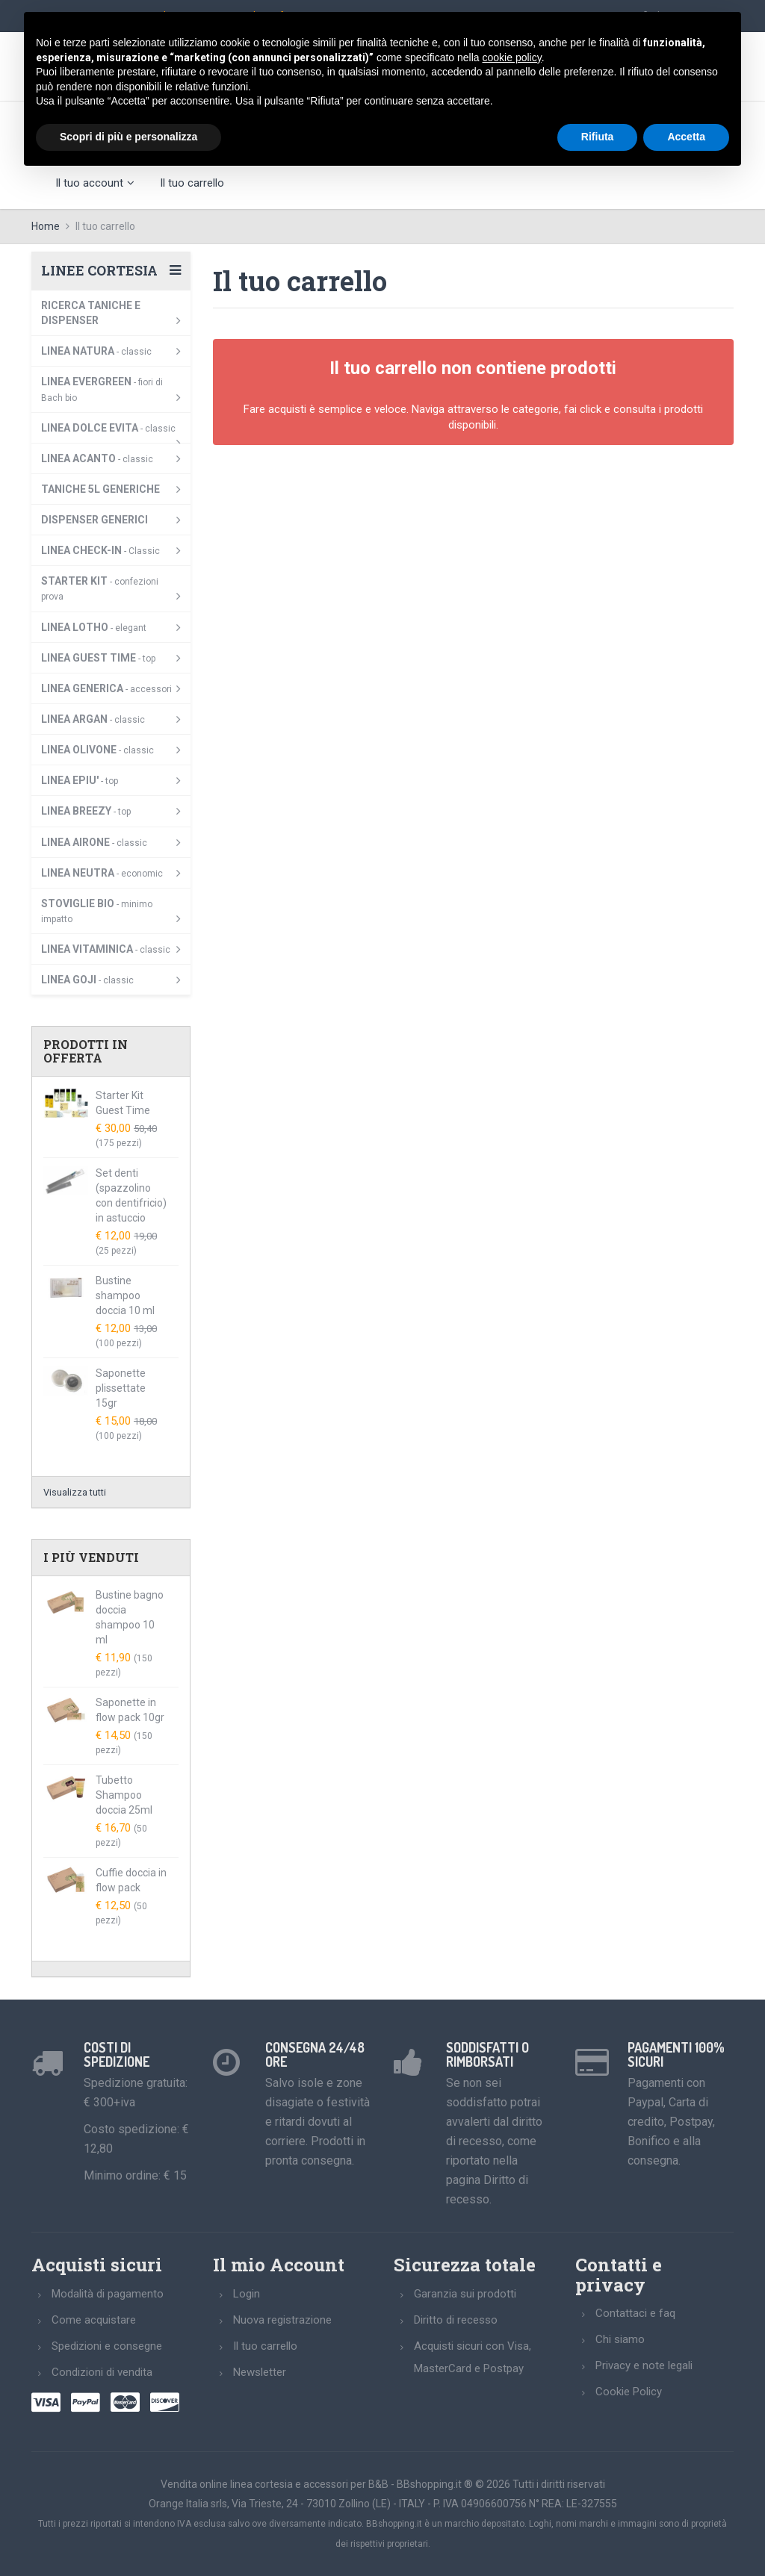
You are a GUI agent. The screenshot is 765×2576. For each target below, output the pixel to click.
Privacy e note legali (644, 2365)
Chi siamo (620, 2339)
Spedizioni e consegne (107, 2346)
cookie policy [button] (512, 57)
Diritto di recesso (456, 2320)
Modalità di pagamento (108, 2293)
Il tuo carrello (192, 183)
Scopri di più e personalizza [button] (128, 137)
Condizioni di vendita (102, 2372)
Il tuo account (94, 183)
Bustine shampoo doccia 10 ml (125, 1295)
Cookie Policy (628, 2391)
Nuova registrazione (282, 2320)
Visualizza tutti (74, 1492)
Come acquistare (94, 2320)
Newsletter (259, 2372)
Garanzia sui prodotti (465, 2293)
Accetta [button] (686, 137)
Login (246, 2293)
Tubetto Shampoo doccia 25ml (124, 1795)
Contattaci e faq (635, 2313)
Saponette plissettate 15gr (121, 1388)
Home (45, 226)
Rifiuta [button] (597, 137)
